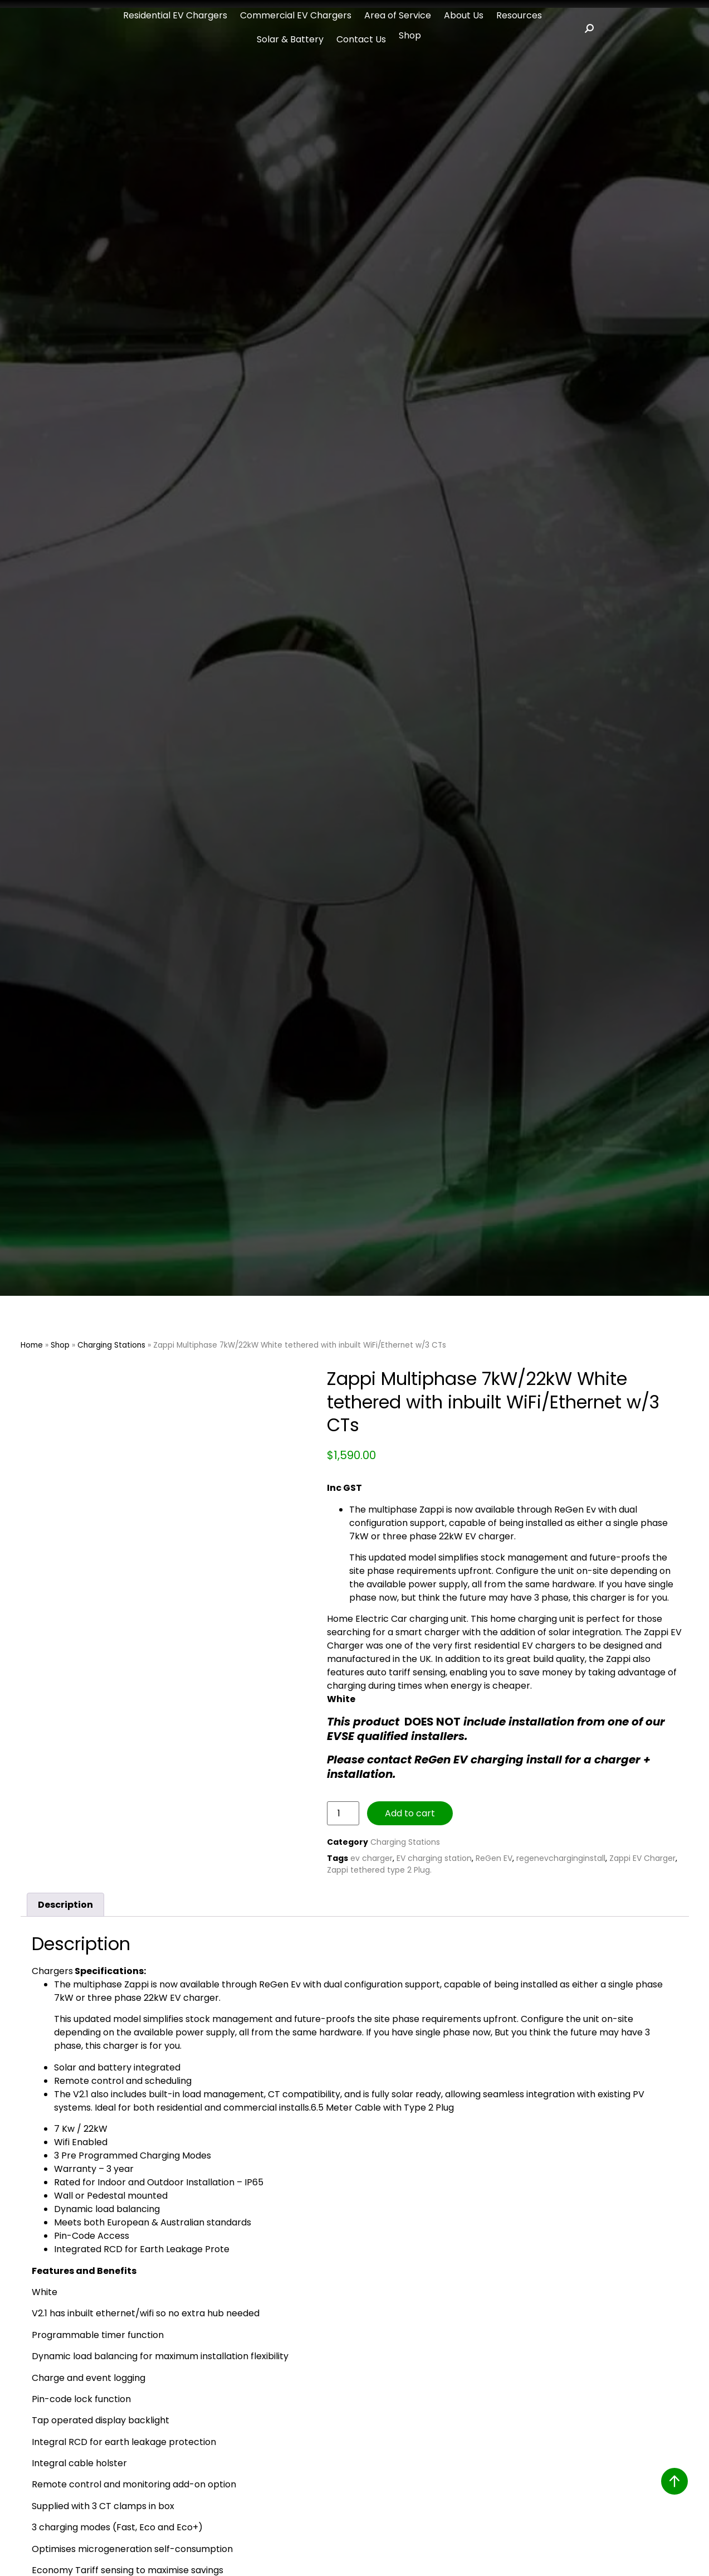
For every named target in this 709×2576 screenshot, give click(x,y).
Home (32, 1345)
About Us (463, 15)
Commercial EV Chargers (295, 15)
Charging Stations (111, 1345)
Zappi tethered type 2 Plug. (379, 1869)
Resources (519, 15)
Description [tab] (65, 1904)
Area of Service (397, 15)
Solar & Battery (290, 39)
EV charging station (434, 1858)
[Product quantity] (343, 1813)
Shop (410, 35)
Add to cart (410, 1813)
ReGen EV (494, 1858)
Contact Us (361, 39)
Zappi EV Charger (642, 1858)
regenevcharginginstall (560, 1858)
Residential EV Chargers (175, 15)
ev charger (371, 1858)
